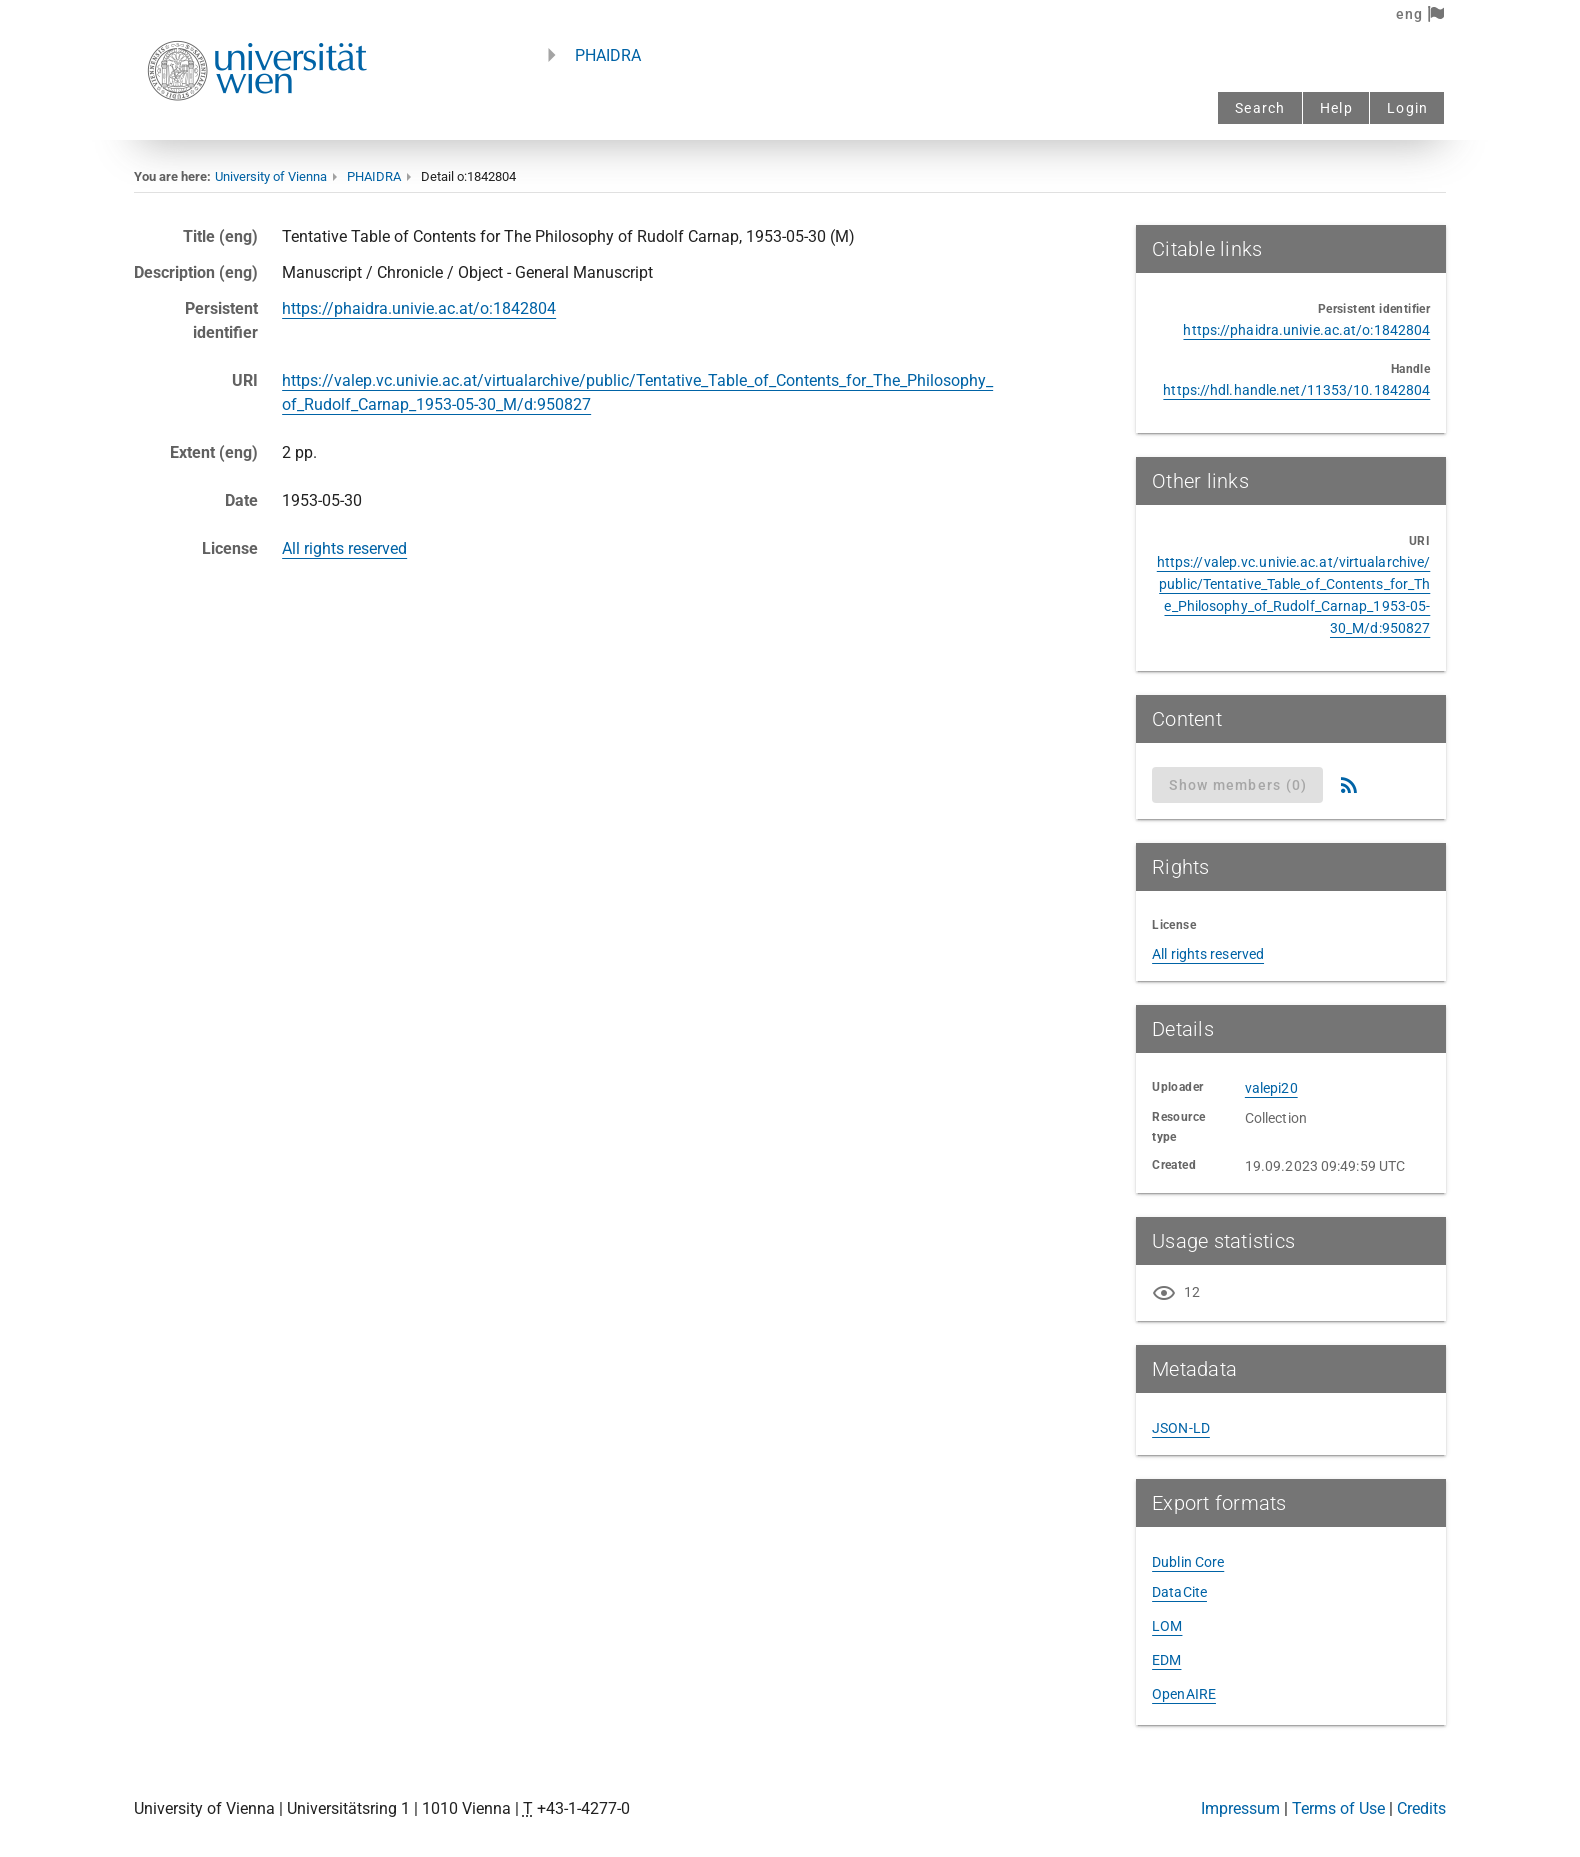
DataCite (1179, 1592)
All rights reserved (344, 548)
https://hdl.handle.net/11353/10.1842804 (1296, 390)
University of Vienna (271, 176)
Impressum (1240, 1808)
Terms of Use (1338, 1808)
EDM (1166, 1660)
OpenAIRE (1184, 1694)
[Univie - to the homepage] (257, 127)
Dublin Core (1188, 1562)
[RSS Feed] (1349, 785)
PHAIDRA (608, 55)
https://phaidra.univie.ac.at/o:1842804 (419, 308)
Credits (1421, 1808)
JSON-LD (1181, 1428)
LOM (1167, 1626)
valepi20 (1271, 1088)
